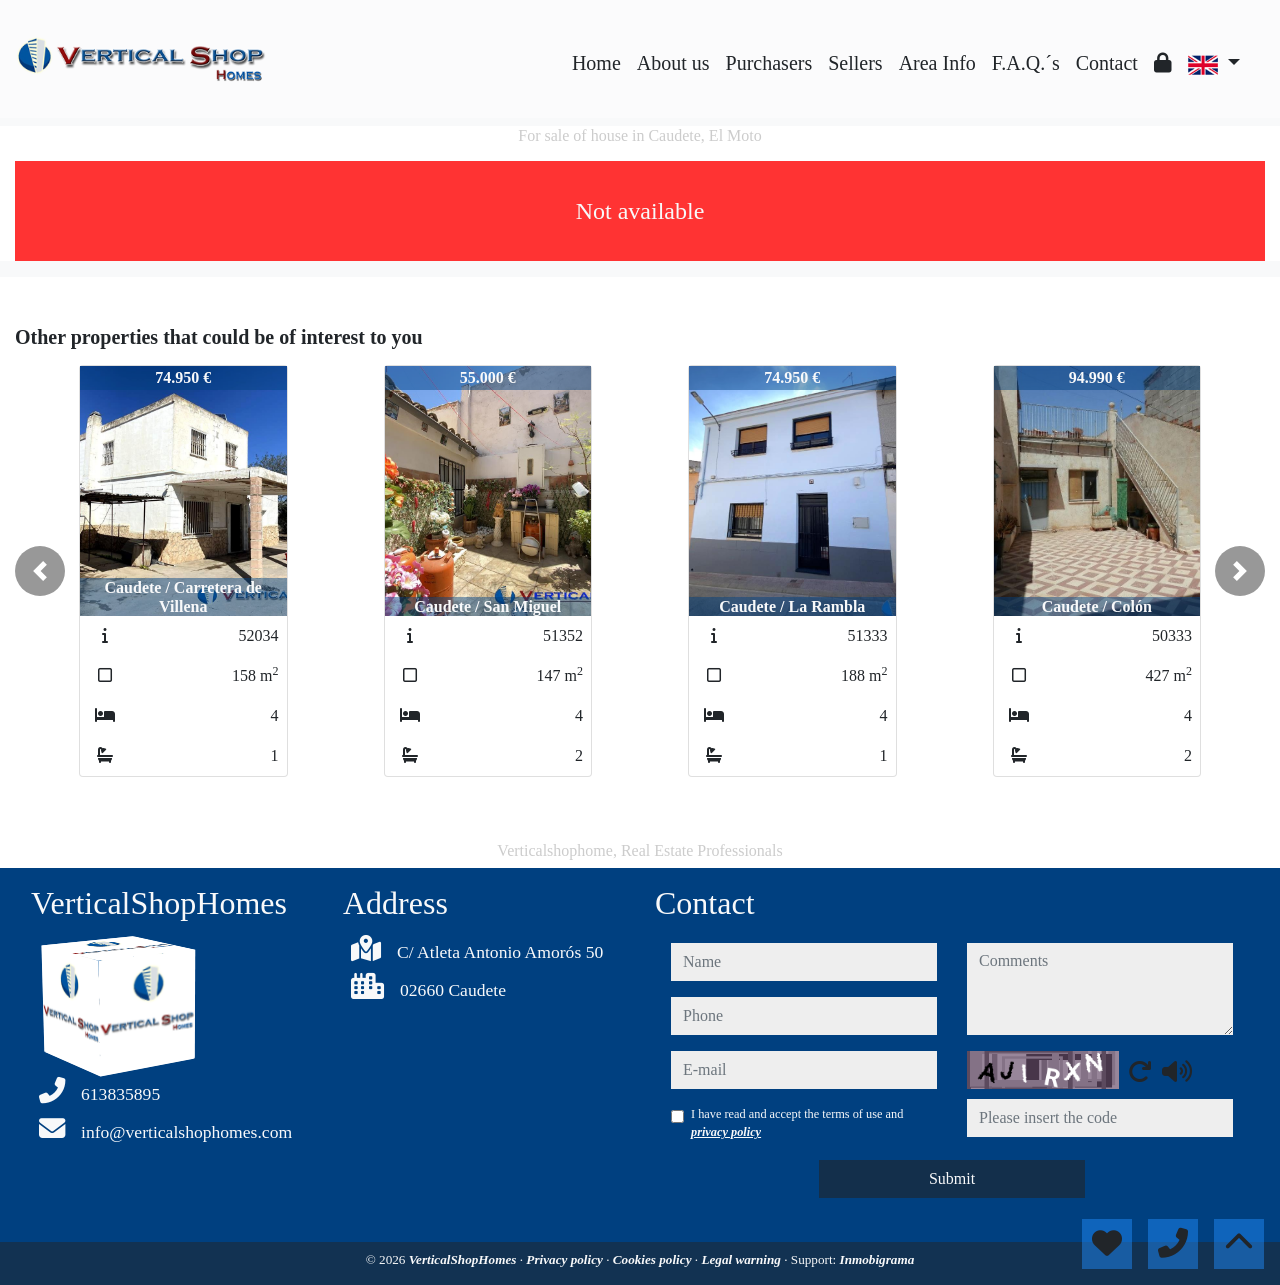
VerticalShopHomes (464, 1259)
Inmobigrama (877, 1259)
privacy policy (726, 1132)
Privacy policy (566, 1259)
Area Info (937, 63)
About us (673, 63)
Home (596, 63)
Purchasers (769, 63)
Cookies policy (654, 1259)
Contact (1107, 63)
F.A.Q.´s (1026, 63)
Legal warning (742, 1259)
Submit (952, 1178)
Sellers (855, 63)
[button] (40, 571)
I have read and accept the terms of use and (797, 1123)
